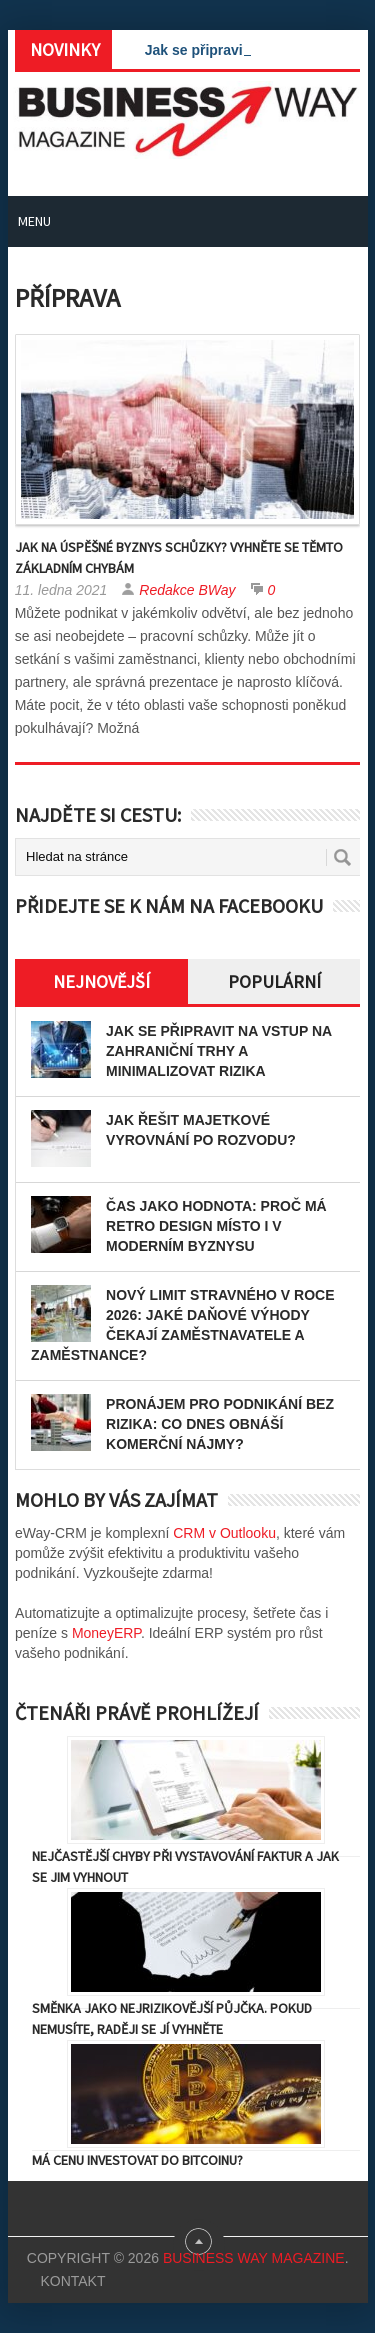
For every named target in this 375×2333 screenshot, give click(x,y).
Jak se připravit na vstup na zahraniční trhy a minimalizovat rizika (219, 1051)
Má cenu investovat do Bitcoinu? (137, 2160)
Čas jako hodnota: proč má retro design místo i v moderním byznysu (216, 1226)
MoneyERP (106, 1633)
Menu (34, 221)
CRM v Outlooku (224, 1533)
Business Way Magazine (254, 2258)
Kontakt (72, 2281)
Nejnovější (101, 981)
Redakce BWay (187, 590)
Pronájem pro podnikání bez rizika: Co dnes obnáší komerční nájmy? (220, 1424)
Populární (274, 981)
